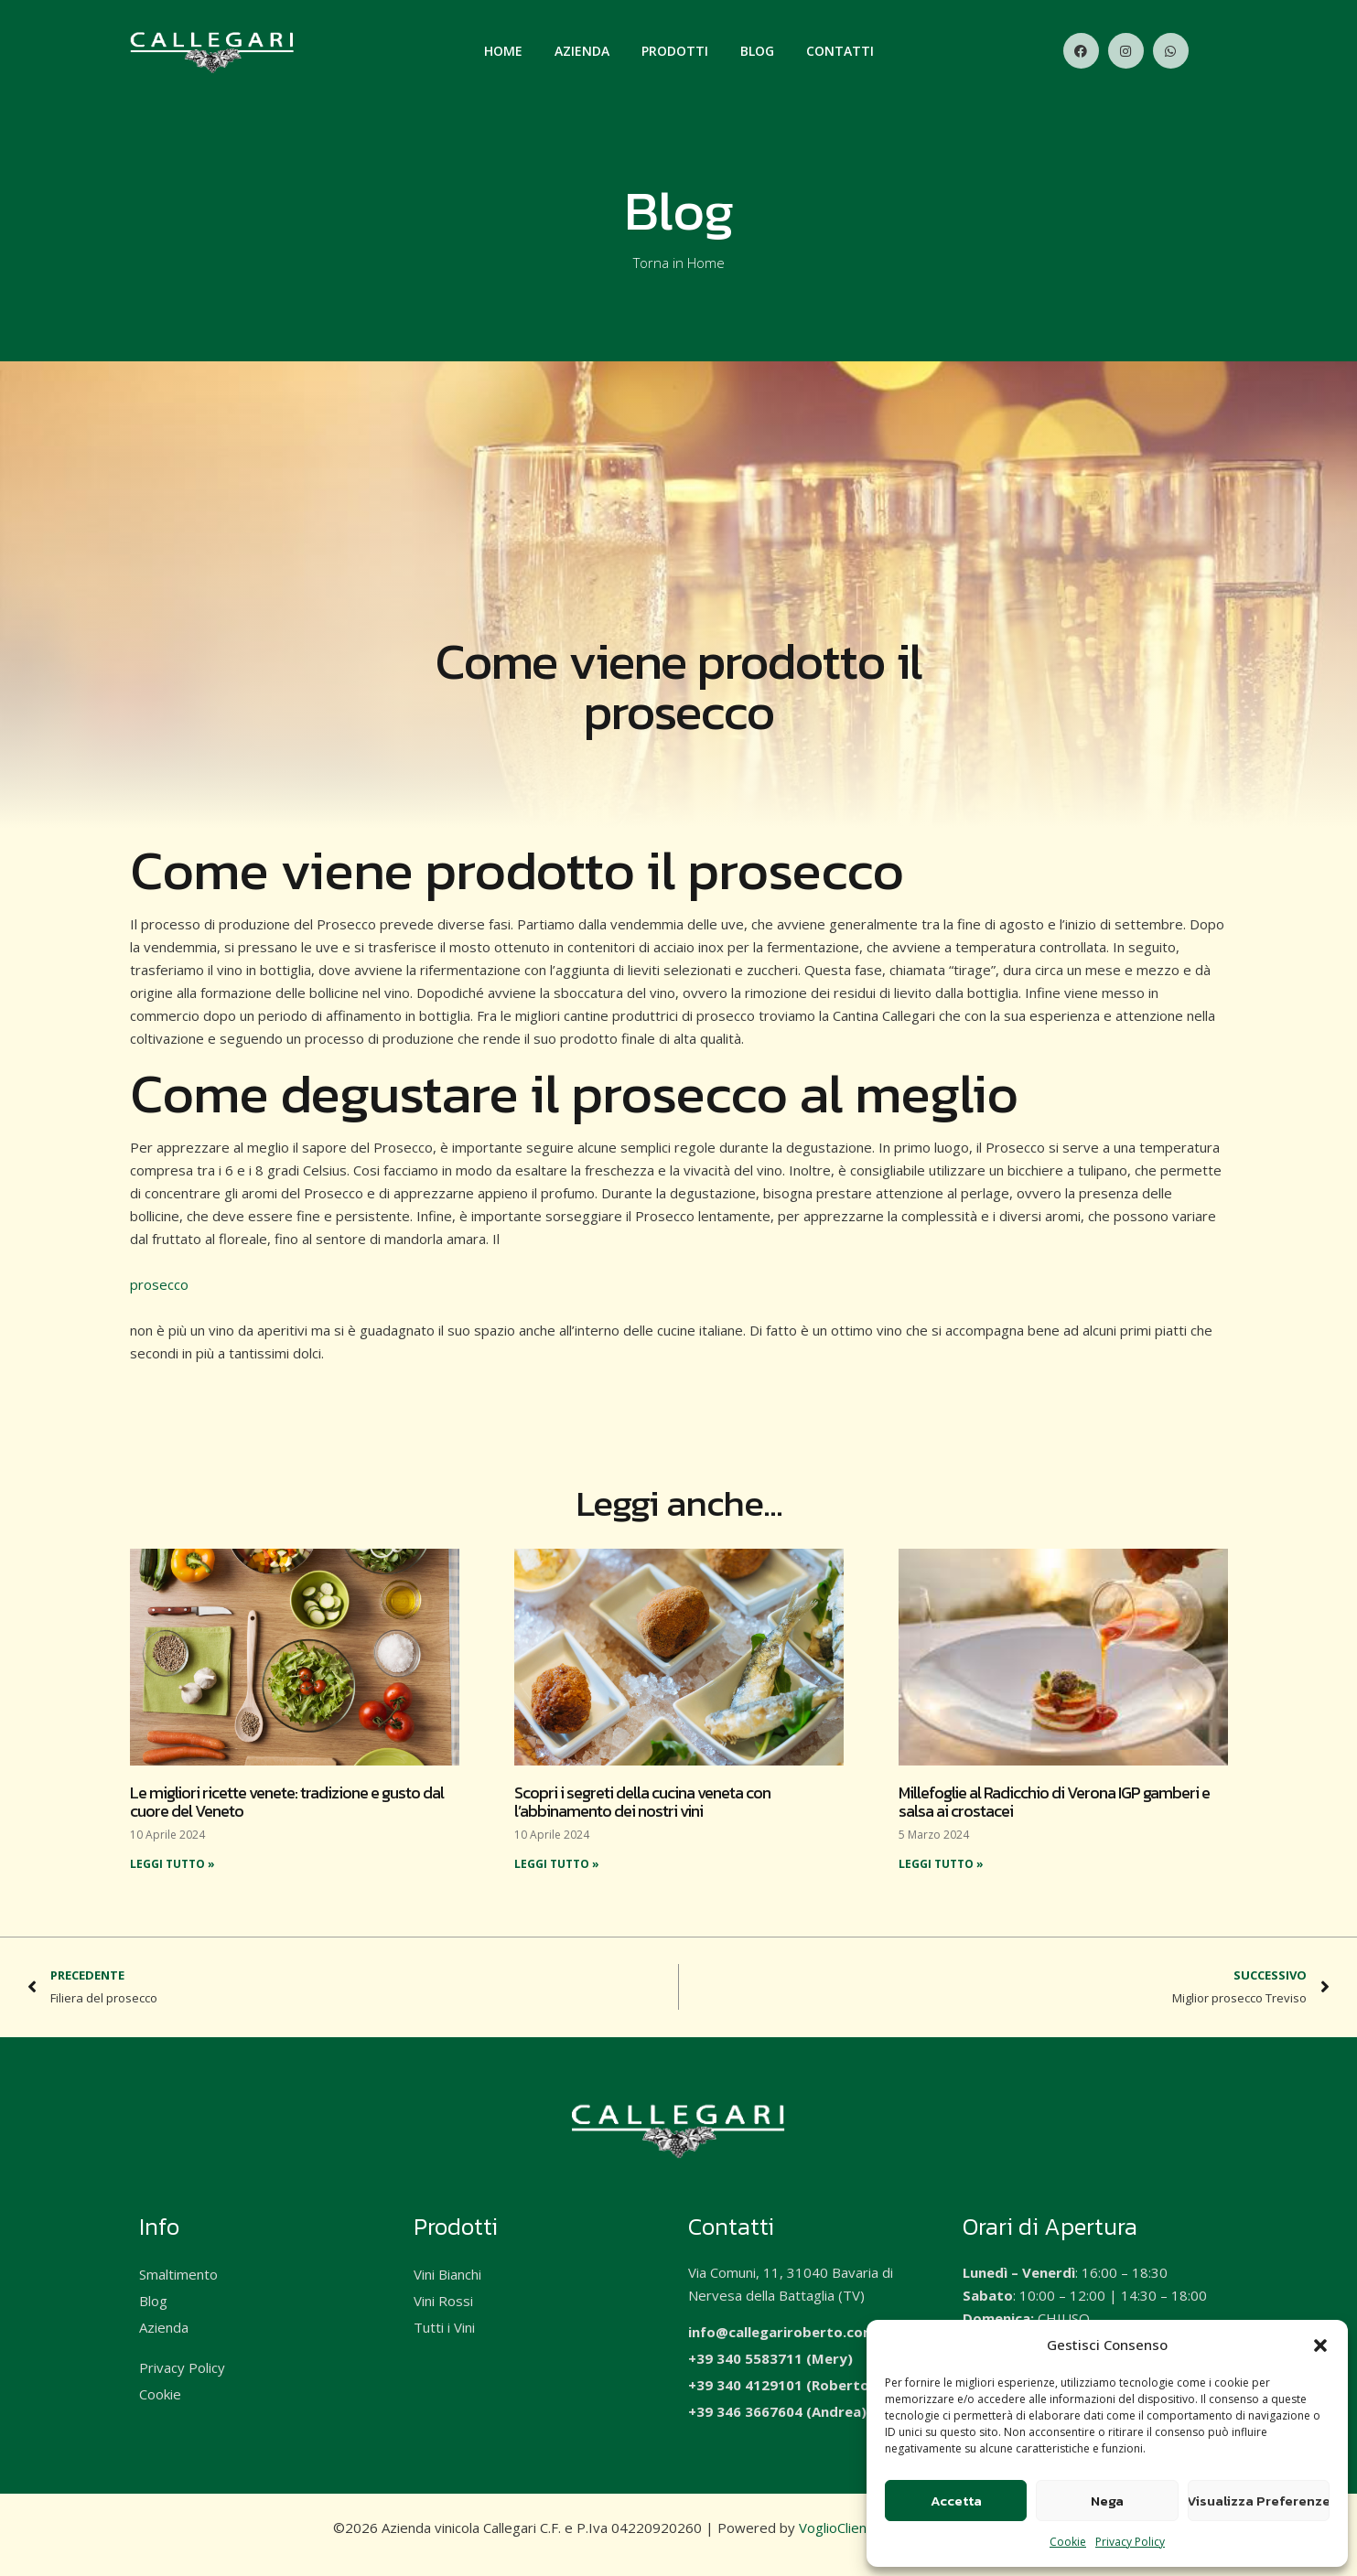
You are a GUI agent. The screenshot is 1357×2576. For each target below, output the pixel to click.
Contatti (840, 50)
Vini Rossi (443, 2301)
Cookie (1068, 2541)
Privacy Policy (1130, 2541)
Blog (757, 50)
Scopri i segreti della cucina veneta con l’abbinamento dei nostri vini (642, 1801)
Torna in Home (679, 262)
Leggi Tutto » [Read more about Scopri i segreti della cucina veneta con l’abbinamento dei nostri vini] (556, 1864)
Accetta (956, 2500)
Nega (1107, 2500)
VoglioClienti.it (842, 2527)
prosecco (159, 1284)
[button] (1320, 2345)
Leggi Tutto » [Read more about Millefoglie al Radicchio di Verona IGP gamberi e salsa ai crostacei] (941, 1864)
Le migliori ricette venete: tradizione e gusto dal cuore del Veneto (287, 1801)
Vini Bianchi (447, 2274)
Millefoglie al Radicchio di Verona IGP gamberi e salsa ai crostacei (1054, 1801)
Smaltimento (178, 2274)
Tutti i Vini (444, 2327)
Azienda (582, 50)
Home (503, 50)
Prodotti (674, 50)
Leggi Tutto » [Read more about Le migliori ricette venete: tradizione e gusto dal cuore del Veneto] (172, 1864)
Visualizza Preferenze (1259, 2500)
